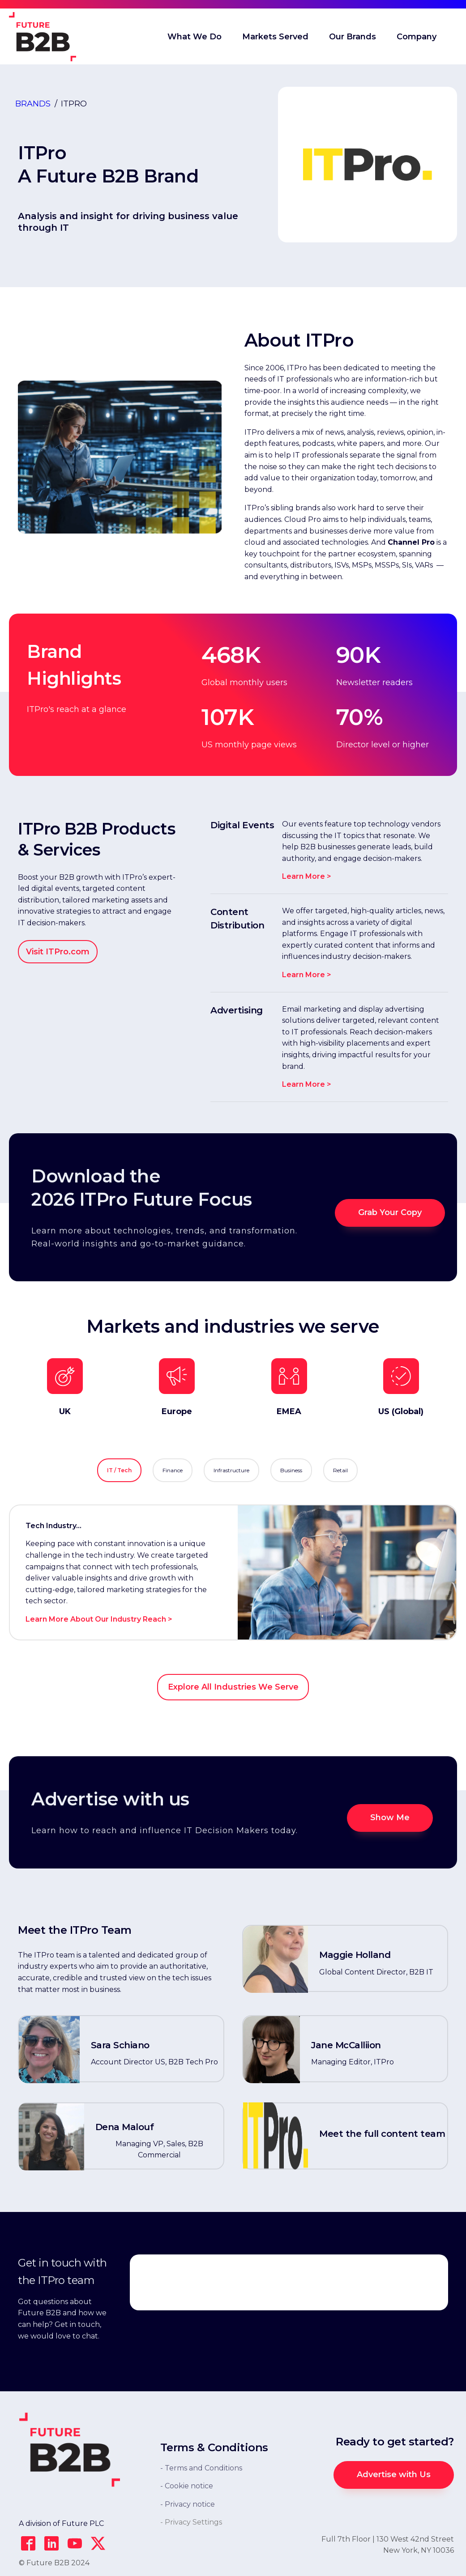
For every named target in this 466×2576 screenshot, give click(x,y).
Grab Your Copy (390, 1212)
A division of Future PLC (61, 2523)
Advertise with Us (394, 2474)
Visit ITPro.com (58, 952)
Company (416, 37)
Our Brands (352, 37)
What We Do (194, 37)
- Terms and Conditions (201, 2468)
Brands (33, 104)
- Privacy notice (187, 2504)
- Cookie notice (186, 2486)
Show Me (390, 1817)
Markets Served (275, 37)
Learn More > (306, 876)
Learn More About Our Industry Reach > (99, 1619)
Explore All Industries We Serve (233, 1687)
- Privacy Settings (191, 2522)
